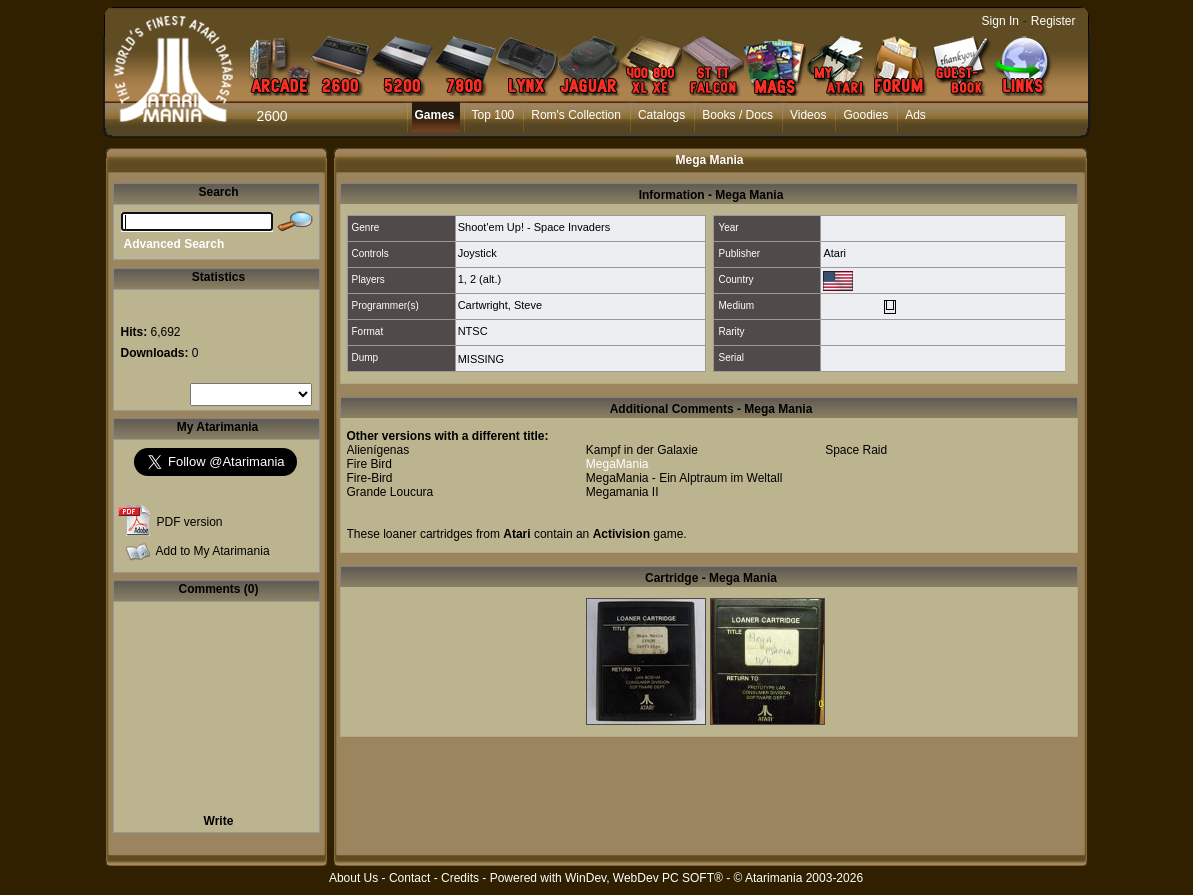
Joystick (477, 253)
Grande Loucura (390, 492)
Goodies (865, 115)
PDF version (190, 522)
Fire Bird (369, 464)
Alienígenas (378, 450)
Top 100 (493, 115)
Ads (915, 115)
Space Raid (856, 450)
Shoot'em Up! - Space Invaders (534, 227)
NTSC (473, 331)
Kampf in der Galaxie (642, 450)
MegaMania (617, 464)
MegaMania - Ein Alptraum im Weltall (684, 478)
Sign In (1000, 21)
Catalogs (661, 115)
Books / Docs (737, 115)
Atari (834, 253)
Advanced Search (174, 244)
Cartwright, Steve (500, 305)
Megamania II (622, 492)
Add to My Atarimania (213, 551)
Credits (460, 878)
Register (1053, 21)
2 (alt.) (485, 279)
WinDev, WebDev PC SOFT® (644, 878)
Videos (808, 115)
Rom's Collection (576, 115)
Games (435, 115)
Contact (409, 878)
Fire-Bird (370, 478)
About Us (353, 878)
